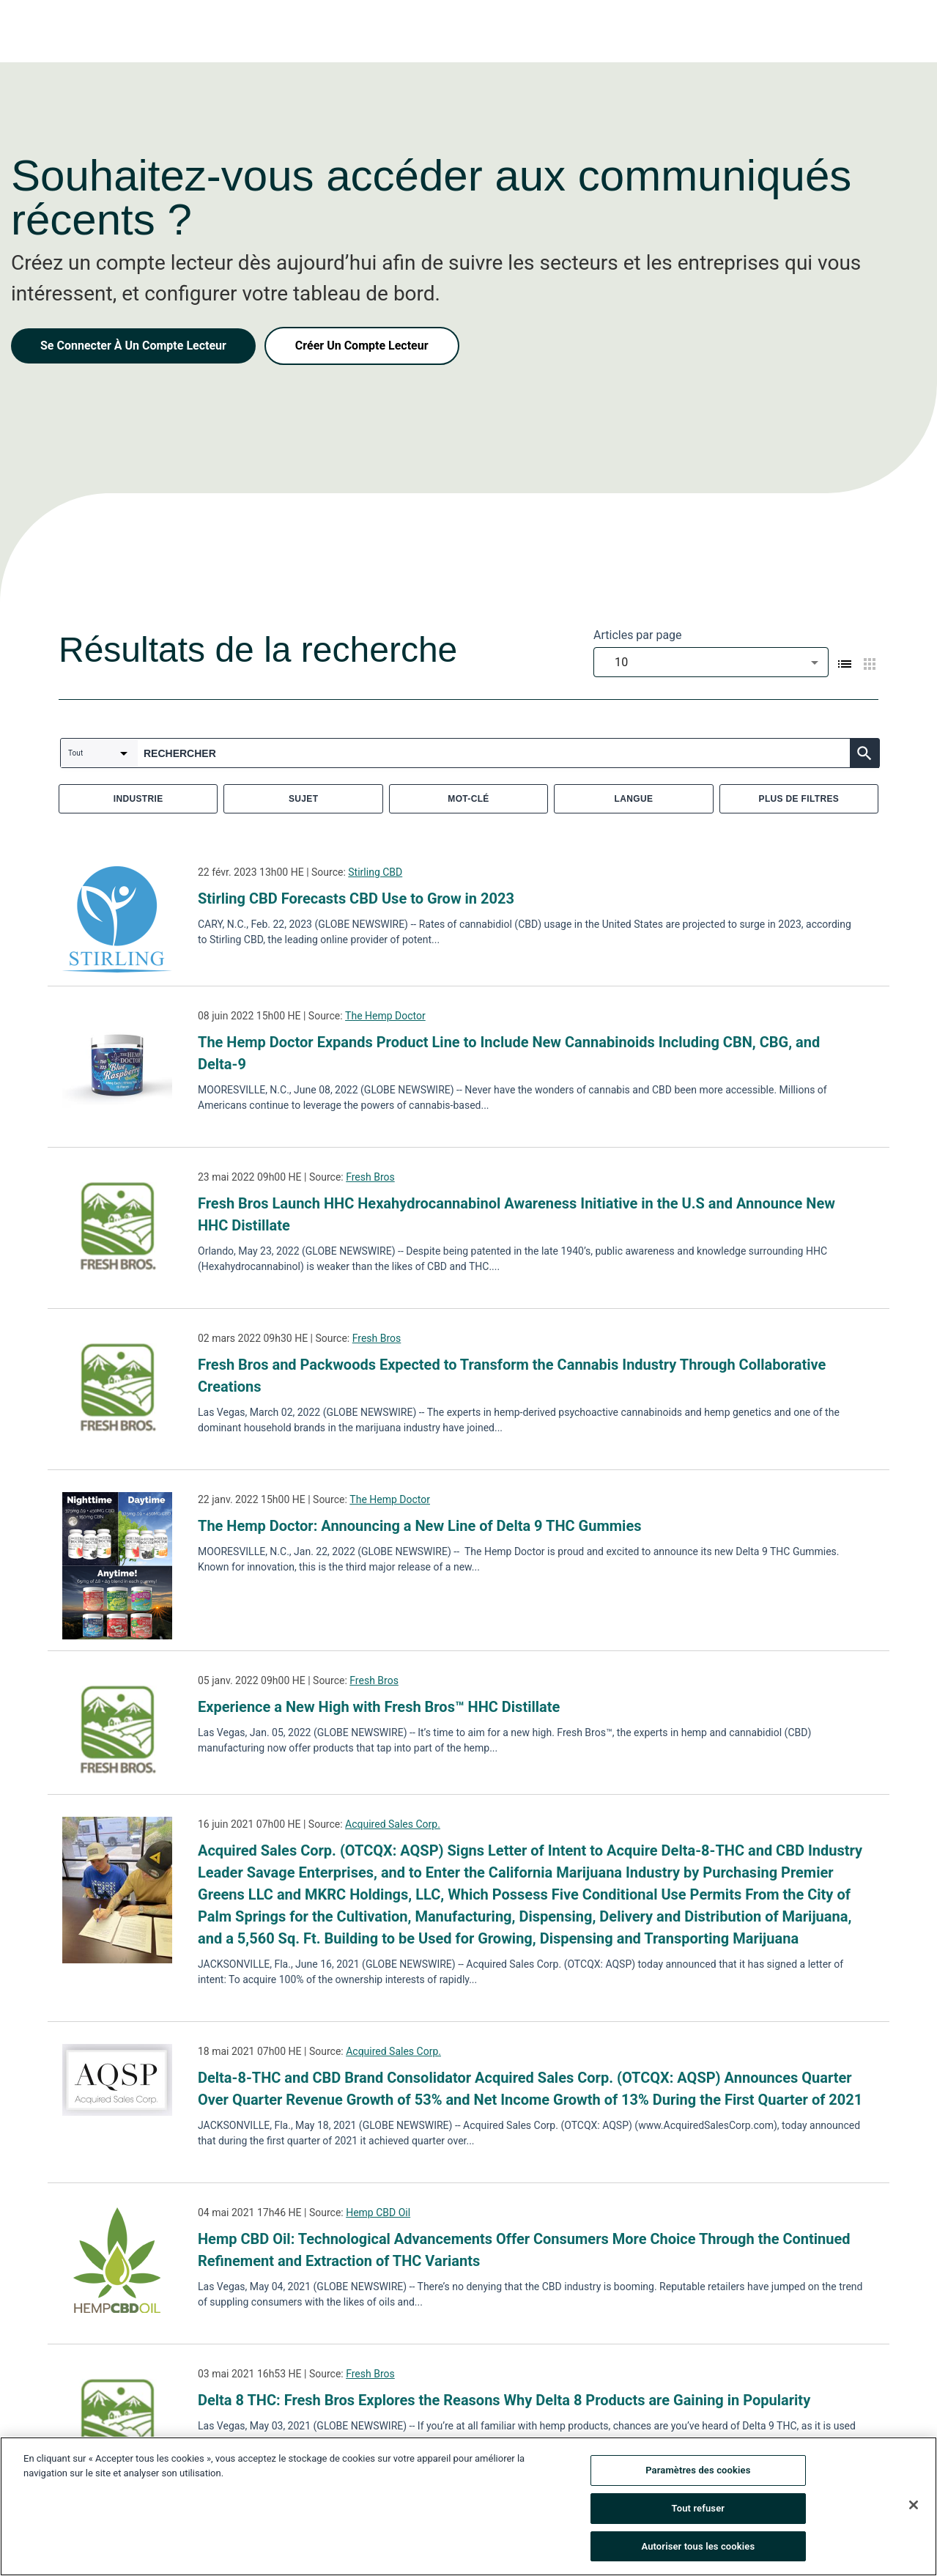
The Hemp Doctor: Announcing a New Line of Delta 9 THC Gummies (419, 1526)
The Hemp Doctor (385, 1016)
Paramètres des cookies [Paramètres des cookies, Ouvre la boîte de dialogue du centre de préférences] (697, 2474)
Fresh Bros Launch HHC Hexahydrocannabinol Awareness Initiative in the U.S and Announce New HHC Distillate (516, 1214)
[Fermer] (913, 2509)
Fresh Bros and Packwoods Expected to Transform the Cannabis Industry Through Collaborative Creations (512, 1375)
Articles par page (637, 635)
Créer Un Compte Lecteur (362, 346)
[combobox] (711, 662)
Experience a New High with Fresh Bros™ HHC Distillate (379, 1707)
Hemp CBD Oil (378, 2212)
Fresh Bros (370, 1177)
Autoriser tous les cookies (698, 2550)
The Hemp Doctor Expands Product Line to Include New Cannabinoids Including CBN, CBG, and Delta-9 (509, 1053)
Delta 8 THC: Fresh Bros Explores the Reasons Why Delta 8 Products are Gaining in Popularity (504, 2400)
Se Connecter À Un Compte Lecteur (133, 346)
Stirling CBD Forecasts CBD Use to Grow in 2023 (356, 898)
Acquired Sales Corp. (392, 1824)
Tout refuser (698, 2512)
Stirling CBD (375, 872)
